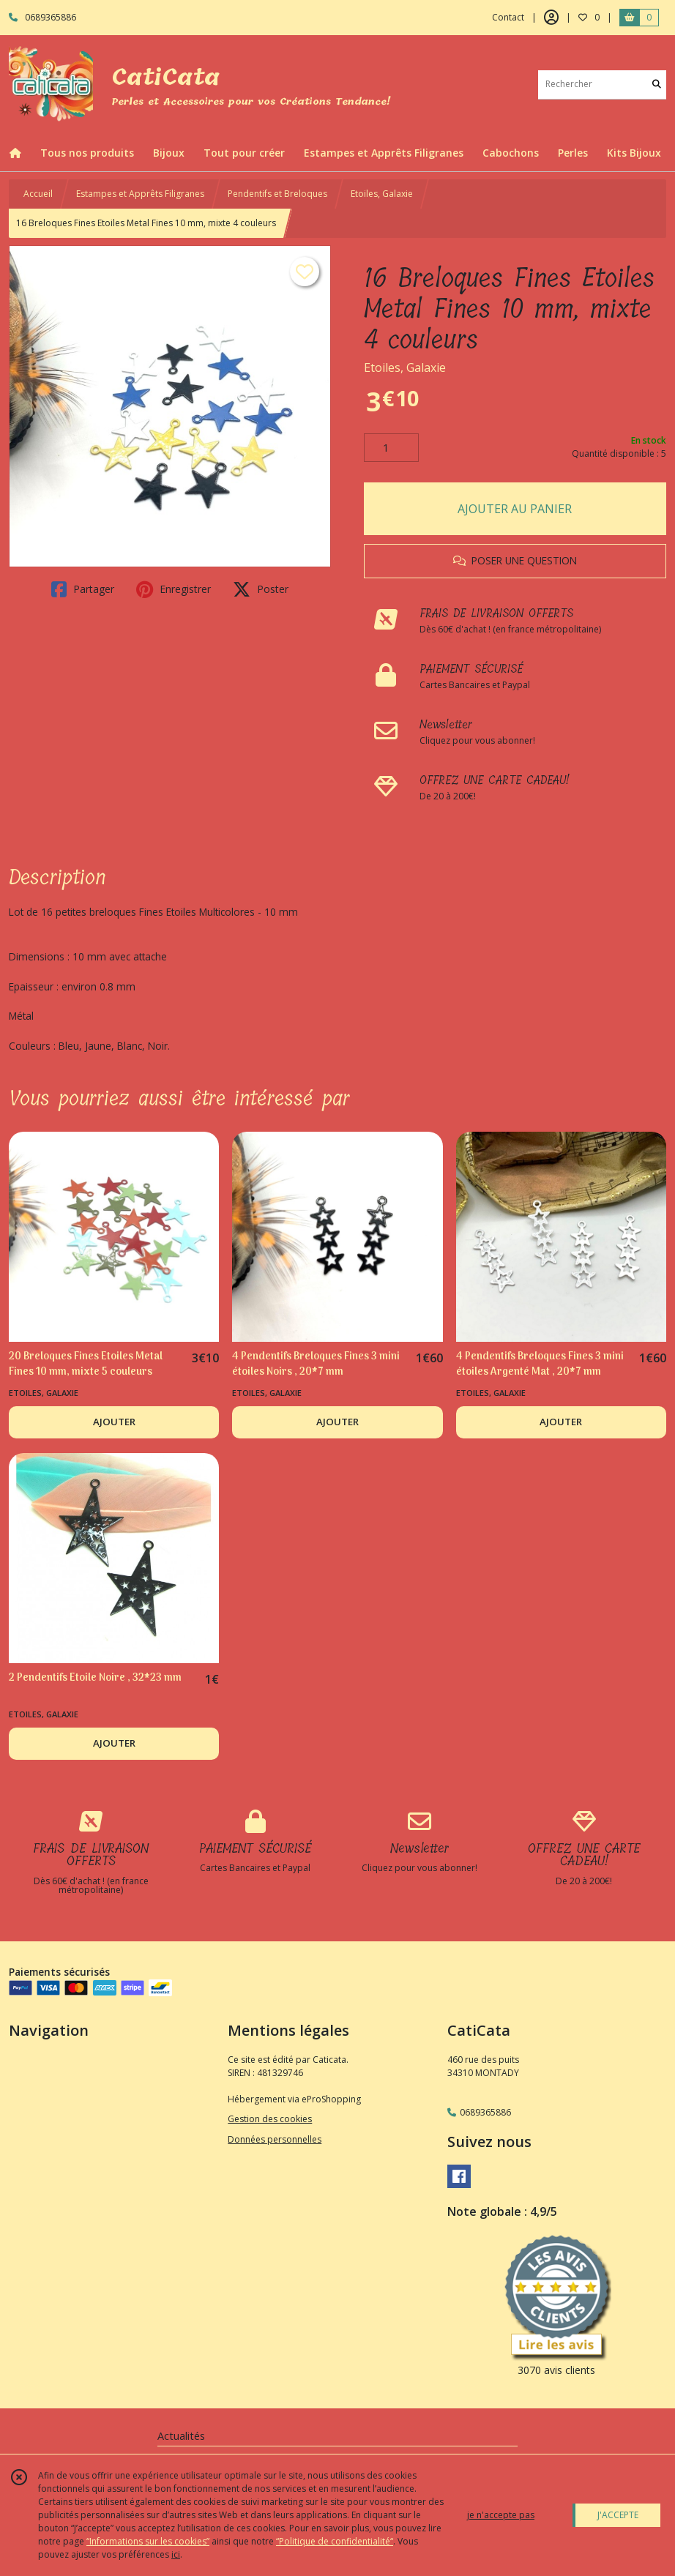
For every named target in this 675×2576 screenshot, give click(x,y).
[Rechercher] (656, 84)
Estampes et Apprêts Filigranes (140, 193)
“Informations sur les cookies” (147, 2541)
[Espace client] (551, 17)
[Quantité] (391, 448)
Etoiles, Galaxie (382, 193)
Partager (82, 589)
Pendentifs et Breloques (277, 193)
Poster (260, 589)
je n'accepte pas (500, 2515)
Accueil (38, 193)
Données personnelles (274, 2139)
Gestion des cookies (270, 2119)
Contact (508, 17)
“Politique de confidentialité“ (334, 2541)
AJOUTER (114, 1421)
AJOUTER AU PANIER (515, 509)
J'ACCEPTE (617, 2515)
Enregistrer (173, 589)
